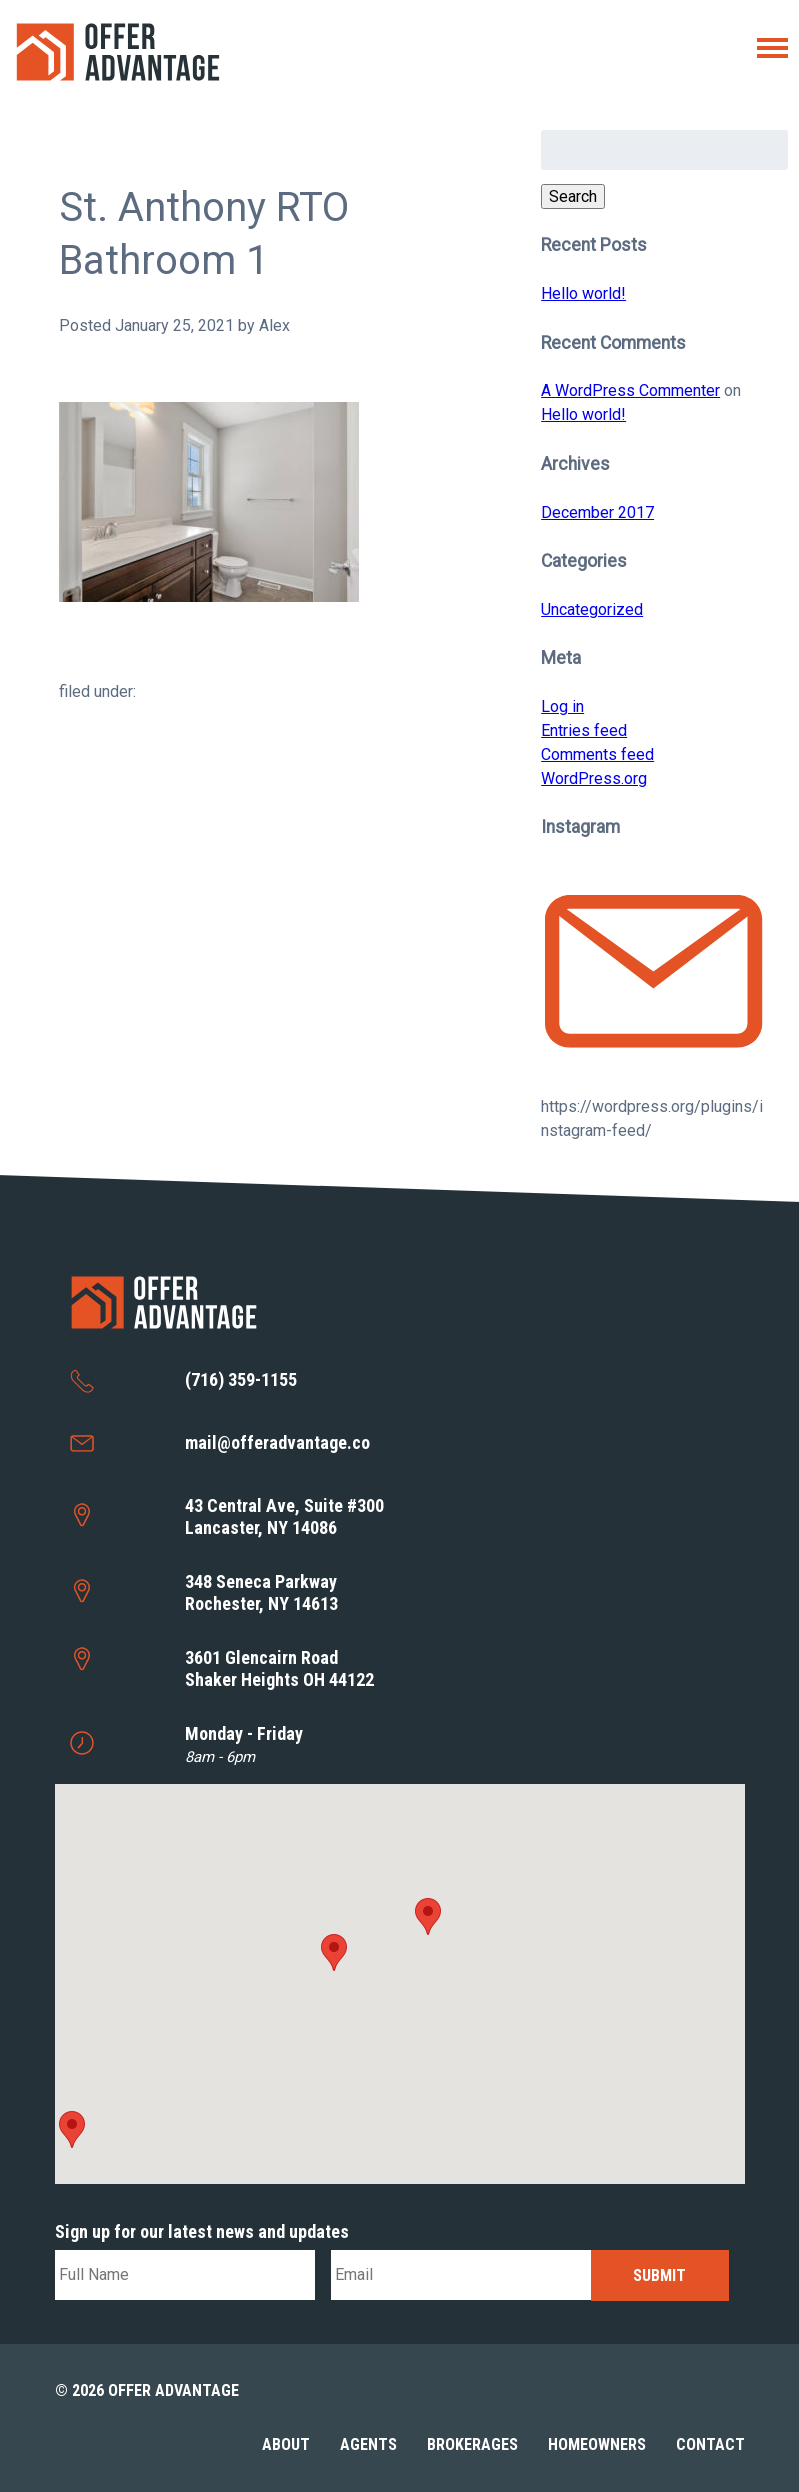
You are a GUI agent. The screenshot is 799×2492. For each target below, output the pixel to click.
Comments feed (597, 754)
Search (573, 196)
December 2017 (597, 512)
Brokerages (472, 2444)
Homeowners (597, 2444)
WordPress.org (594, 778)
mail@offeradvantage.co (277, 1442)
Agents (368, 2444)
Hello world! (583, 293)
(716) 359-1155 (241, 1379)
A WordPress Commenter (630, 390)
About (286, 2444)
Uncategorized (592, 609)
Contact (710, 2444)
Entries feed (584, 730)
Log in (562, 706)
